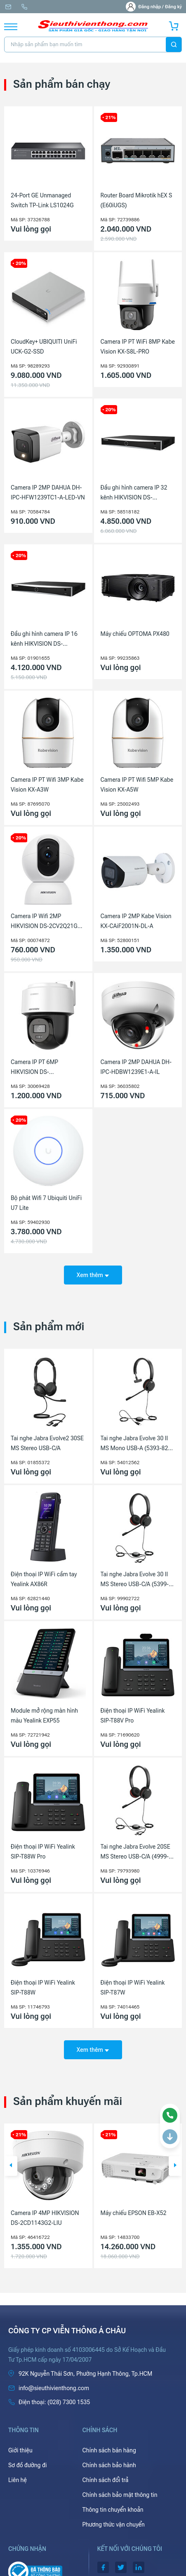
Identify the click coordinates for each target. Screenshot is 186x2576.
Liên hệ (17, 2480)
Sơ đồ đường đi (27, 2465)
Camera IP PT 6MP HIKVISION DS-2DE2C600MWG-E (34, 1068)
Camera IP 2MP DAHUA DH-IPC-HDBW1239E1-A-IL (136, 1067)
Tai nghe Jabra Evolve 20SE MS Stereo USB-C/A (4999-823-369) (135, 1852)
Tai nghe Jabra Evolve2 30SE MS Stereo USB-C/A (47, 1443)
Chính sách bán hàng (109, 2450)
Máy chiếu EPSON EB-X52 (134, 2213)
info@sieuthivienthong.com (8, 7)
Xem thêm (93, 1275)
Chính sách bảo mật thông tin (120, 2495)
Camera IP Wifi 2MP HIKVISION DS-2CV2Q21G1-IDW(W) (47, 922)
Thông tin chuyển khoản (113, 2509)
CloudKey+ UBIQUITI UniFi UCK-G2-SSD (44, 346)
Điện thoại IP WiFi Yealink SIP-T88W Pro (43, 1851)
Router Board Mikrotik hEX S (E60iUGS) (136, 200)
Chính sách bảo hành (109, 2465)
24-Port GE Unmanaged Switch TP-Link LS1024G (42, 200)
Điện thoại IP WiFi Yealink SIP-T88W (43, 1987)
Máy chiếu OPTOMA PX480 (135, 634)
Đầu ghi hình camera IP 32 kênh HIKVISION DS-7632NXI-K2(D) (134, 493)
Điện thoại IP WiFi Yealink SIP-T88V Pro (133, 1715)
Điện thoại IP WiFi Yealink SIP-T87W (133, 1987)
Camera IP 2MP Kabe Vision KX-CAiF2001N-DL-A (136, 921)
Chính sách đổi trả (105, 2480)
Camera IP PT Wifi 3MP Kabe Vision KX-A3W (47, 784)
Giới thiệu (20, 2450)
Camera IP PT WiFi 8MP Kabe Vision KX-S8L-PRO (138, 346)
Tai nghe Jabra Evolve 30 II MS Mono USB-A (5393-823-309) (137, 1444)
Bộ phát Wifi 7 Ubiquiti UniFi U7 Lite (46, 1203)
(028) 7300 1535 (24, 7)
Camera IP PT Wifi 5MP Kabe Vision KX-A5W (137, 784)
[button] (10, 2166)
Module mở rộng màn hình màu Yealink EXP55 (44, 1715)
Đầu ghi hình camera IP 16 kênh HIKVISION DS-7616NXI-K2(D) (44, 640)
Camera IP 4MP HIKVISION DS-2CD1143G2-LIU (45, 2218)
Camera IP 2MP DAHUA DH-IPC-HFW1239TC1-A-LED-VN (48, 492)
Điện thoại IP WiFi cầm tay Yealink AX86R (44, 1579)
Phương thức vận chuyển (113, 2524)
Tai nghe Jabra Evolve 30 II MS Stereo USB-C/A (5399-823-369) (135, 1580)
